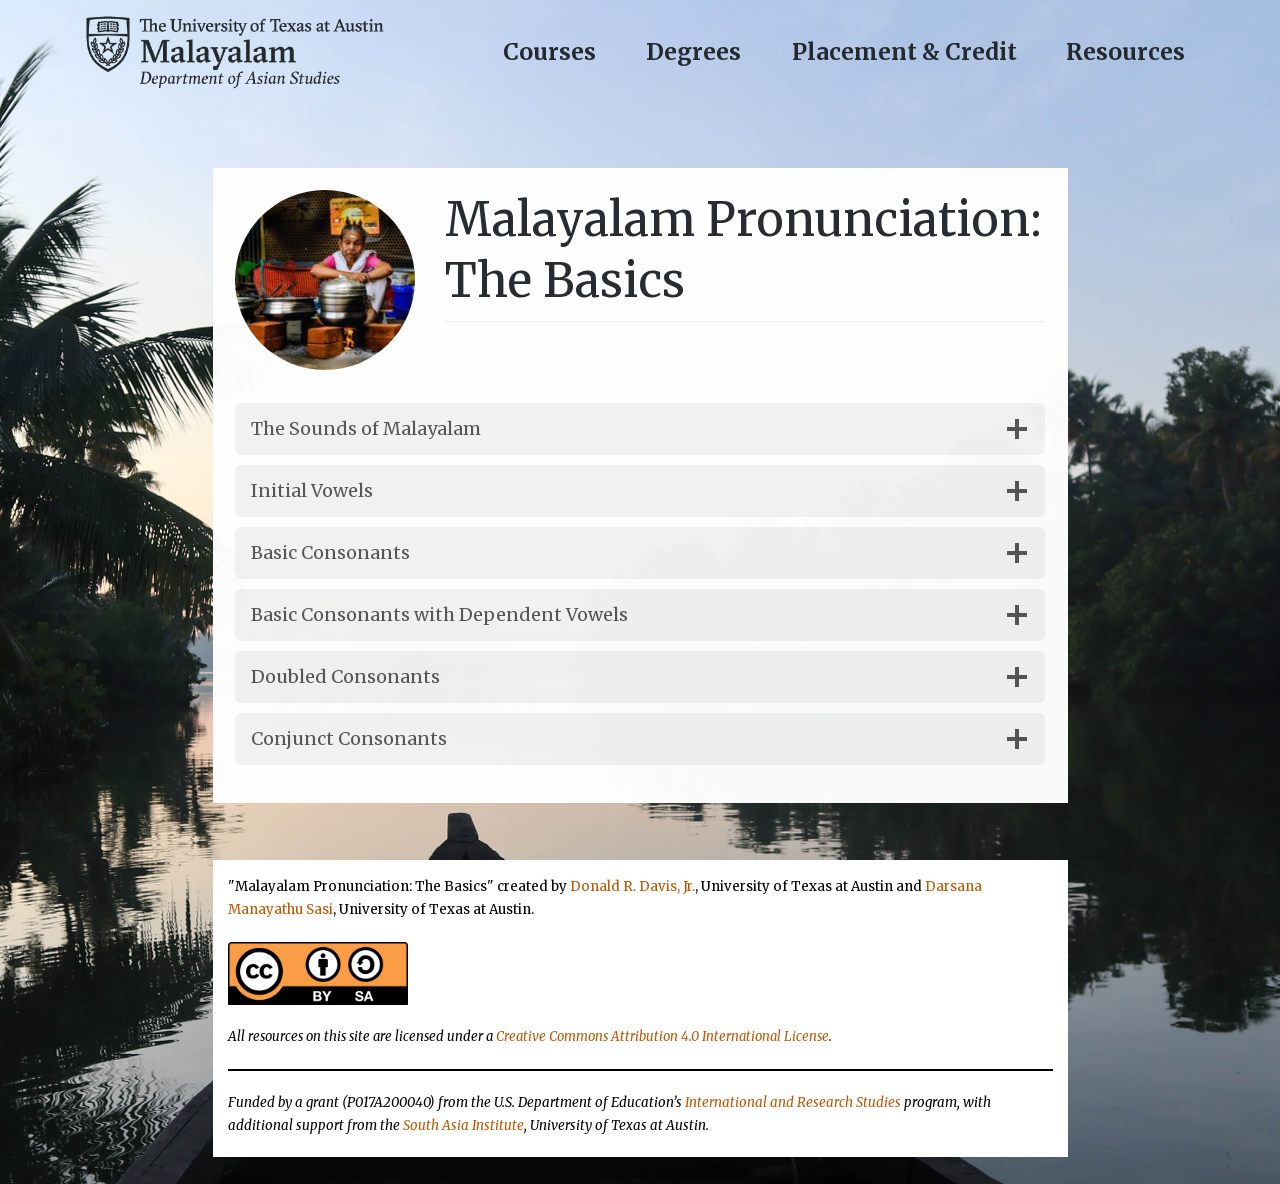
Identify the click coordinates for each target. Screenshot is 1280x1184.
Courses (549, 52)
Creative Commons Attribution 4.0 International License (662, 1036)
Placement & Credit (904, 52)
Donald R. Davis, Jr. (632, 886)
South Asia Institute (463, 1125)
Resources (1125, 52)
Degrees (693, 52)
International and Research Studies (793, 1102)
